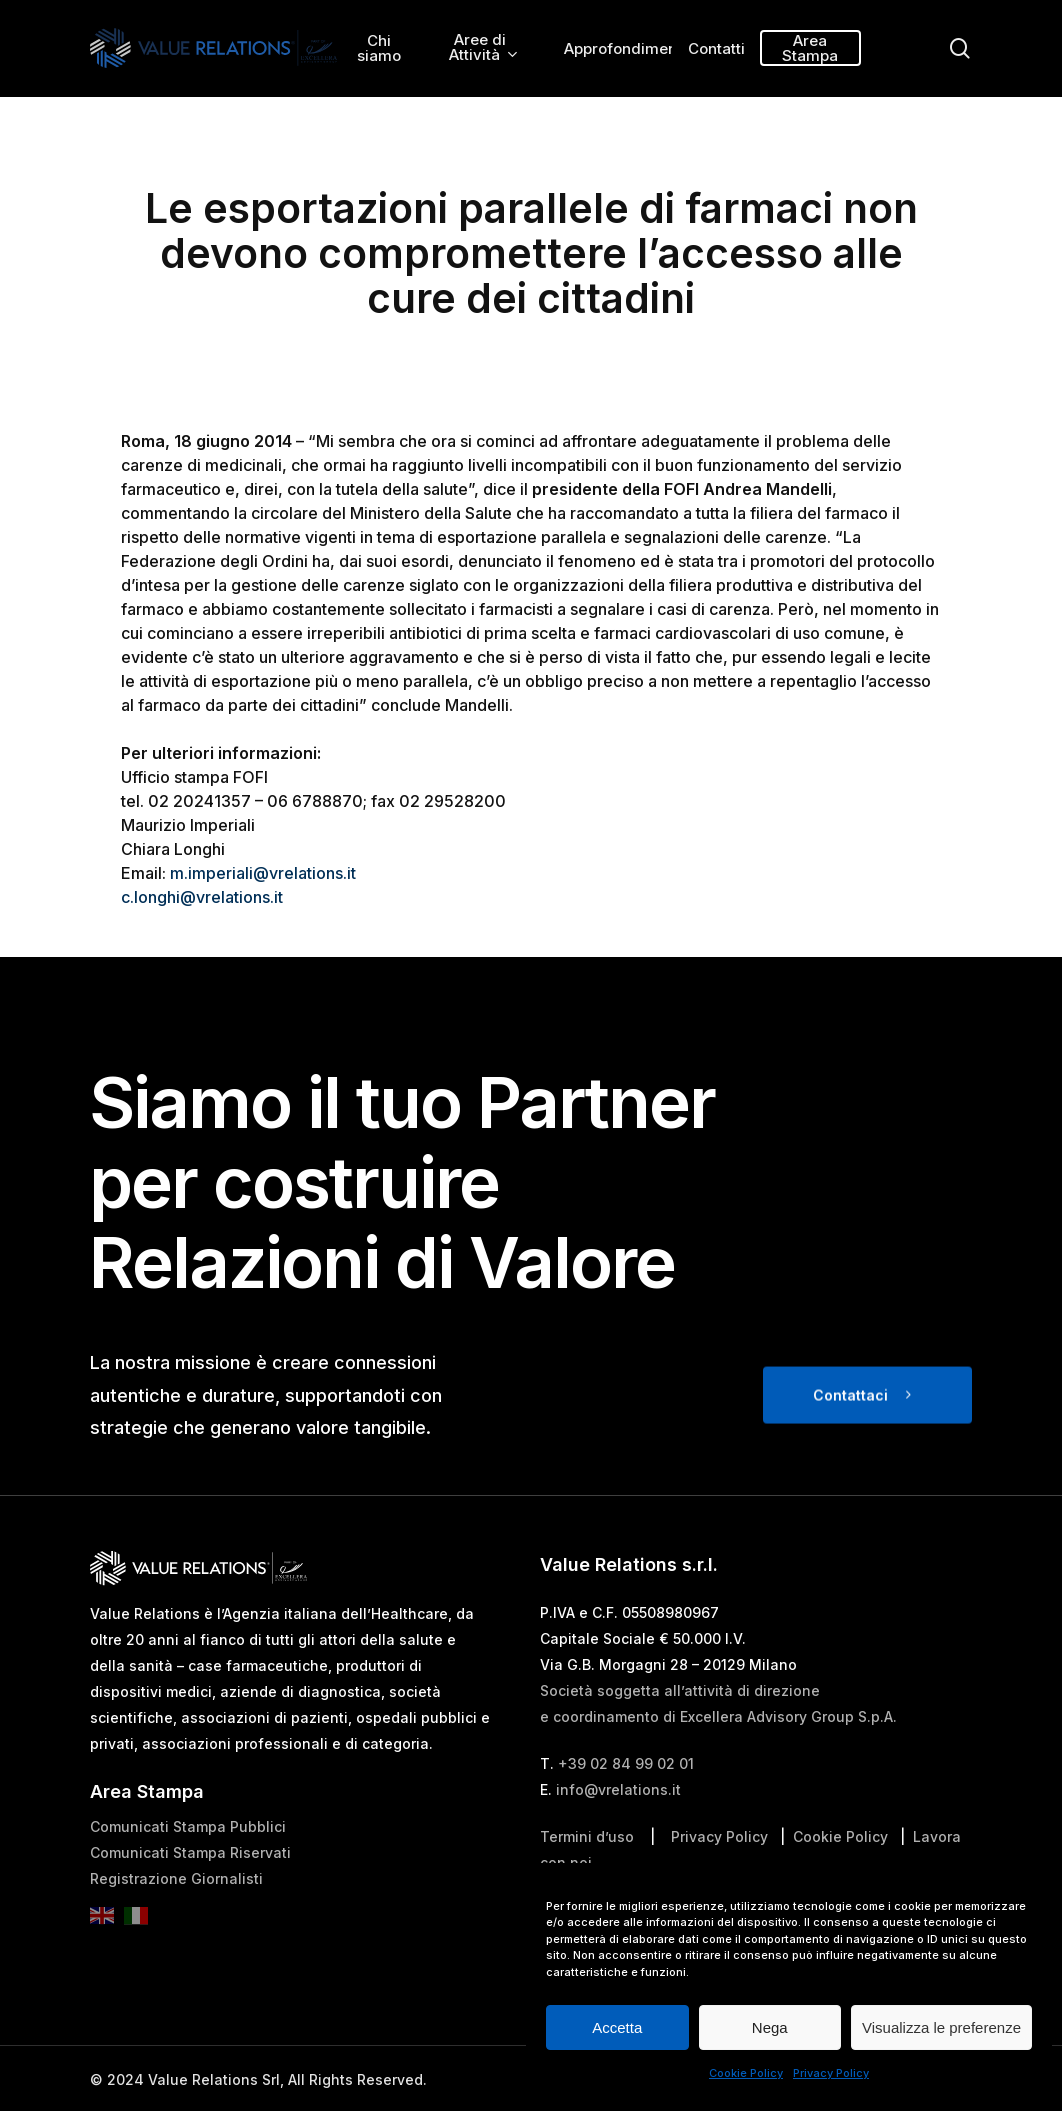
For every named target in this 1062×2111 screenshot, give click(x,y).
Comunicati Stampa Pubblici (188, 1872)
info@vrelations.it (618, 1835)
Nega (770, 2027)
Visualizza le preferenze (941, 2027)
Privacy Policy (831, 2073)
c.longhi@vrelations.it (202, 897)
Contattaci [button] (850, 1441)
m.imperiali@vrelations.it (263, 873)
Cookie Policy (746, 2073)
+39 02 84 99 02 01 (626, 1809)
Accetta (617, 2027)
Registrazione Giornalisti (176, 1924)
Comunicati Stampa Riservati (190, 1898)
